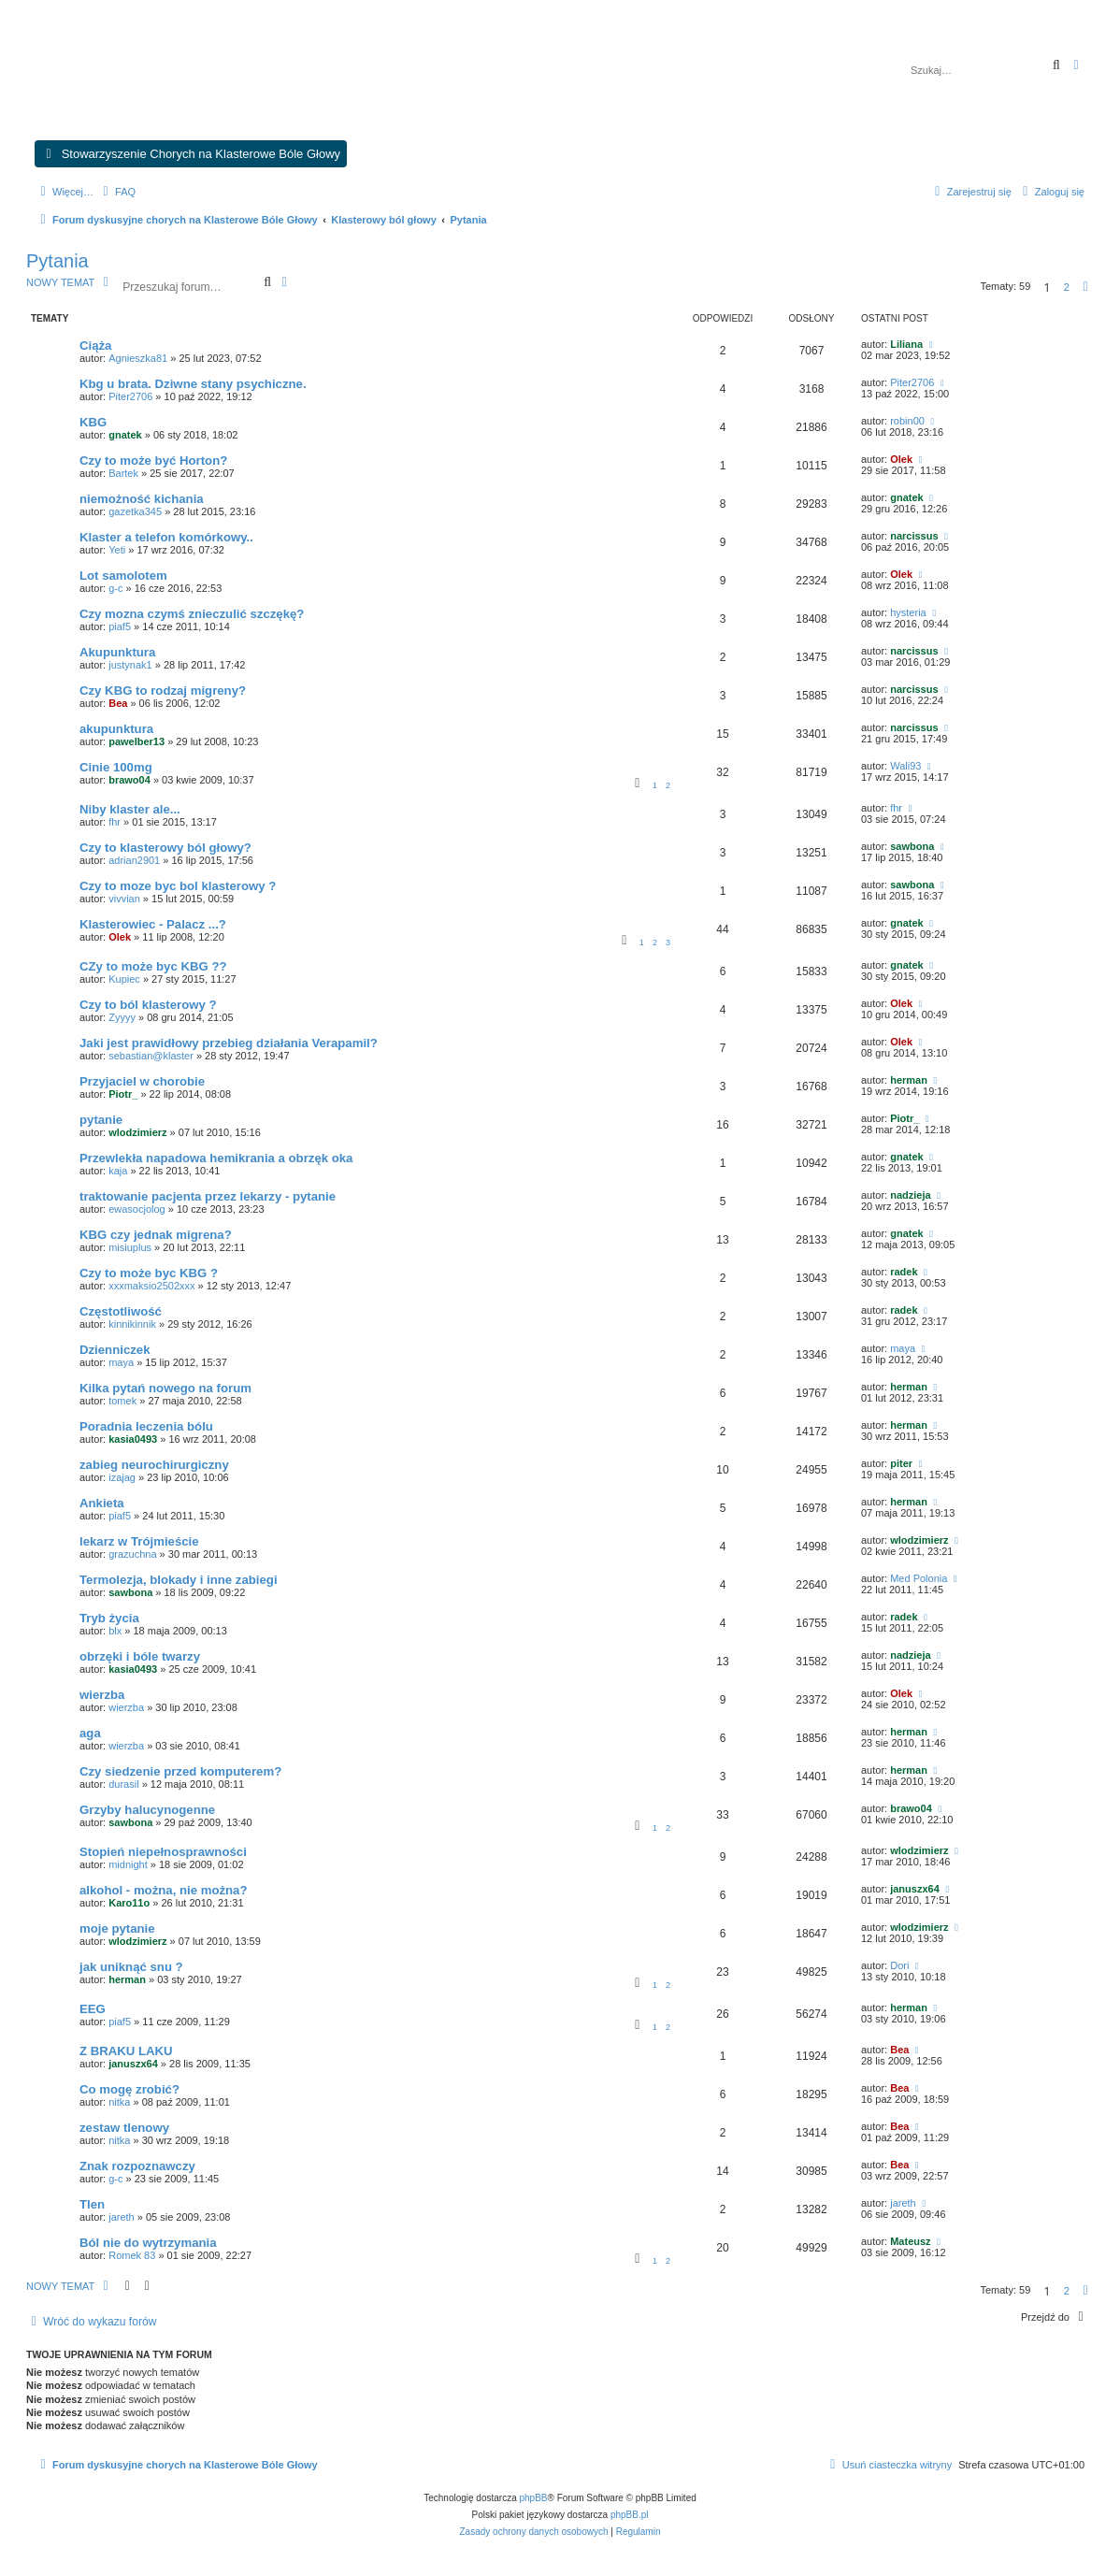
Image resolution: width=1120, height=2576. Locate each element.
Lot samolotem (123, 575)
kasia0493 (132, 1439)
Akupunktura (117, 652)
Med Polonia (918, 1578)
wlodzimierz (137, 1132)
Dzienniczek (115, 1350)
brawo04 (129, 779)
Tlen (92, 2204)
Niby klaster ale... (129, 809)
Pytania (57, 261)
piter (901, 1463)
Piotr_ (122, 1094)
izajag (122, 1477)
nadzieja (910, 1195)
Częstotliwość (120, 1311)
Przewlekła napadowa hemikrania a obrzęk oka (215, 1158)
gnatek (124, 434)
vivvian (124, 898)
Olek (901, 459)
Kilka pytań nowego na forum (165, 1388)
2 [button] (1067, 287)
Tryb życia (109, 1618)
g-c (115, 588)
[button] (1085, 287)
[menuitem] (117, 191)
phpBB (534, 2498)
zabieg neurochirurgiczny (154, 1465)
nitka (119, 2102)
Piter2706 (130, 396)
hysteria (908, 612)
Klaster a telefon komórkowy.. (166, 537)
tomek (122, 1400)
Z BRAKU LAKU (126, 2051)
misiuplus (129, 1247)
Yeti (116, 549)
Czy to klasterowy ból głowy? (165, 848)
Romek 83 (131, 2255)
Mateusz (910, 2241)
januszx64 (915, 1888)
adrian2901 (134, 860)
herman (908, 1080)
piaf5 (119, 626)
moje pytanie (117, 1928)
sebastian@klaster (151, 1055)
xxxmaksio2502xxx (151, 1285)
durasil (123, 1784)
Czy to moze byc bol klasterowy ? (177, 886)
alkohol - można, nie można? (163, 1890)
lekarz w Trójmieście (139, 1541)
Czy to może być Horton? (153, 460)
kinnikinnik (132, 1324)
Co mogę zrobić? (129, 2089)
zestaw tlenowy (124, 2128)
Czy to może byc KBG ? (148, 1273)
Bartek (123, 473)
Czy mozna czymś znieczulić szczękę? (191, 614)
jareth (121, 2217)
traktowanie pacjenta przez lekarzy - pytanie (207, 1196)
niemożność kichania (141, 499)
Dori (899, 1965)
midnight (128, 1864)
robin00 (907, 420)
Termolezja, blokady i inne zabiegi (178, 1580)
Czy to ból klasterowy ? (148, 1005)
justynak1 (129, 664)
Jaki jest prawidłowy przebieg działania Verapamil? (228, 1043)
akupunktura (116, 729)
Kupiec (124, 979)
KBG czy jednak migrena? (155, 1235)
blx (115, 1630)
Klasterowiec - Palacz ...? (152, 924)
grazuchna (132, 1554)
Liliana (906, 344)
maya (121, 1362)
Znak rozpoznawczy (137, 2166)
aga (90, 1733)
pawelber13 (136, 741)
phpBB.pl (629, 2515)
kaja (117, 1170)
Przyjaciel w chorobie (142, 1081)
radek (903, 1271)
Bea (117, 703)
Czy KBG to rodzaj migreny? (162, 691)
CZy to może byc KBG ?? (153, 966)
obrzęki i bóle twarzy (139, 1656)
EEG (92, 2009)
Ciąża (95, 345)
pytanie (100, 1120)
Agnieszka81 (137, 358)
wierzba (101, 1695)
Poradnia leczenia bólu (146, 1426)
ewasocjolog (136, 1209)
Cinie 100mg (115, 767)
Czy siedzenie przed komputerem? (180, 1771)
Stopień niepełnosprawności (163, 1852)
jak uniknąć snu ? (131, 1967)
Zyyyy (122, 1017)
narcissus (914, 535)
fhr (114, 821)
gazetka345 (135, 511)
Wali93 (905, 765)
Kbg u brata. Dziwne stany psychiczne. (193, 384)
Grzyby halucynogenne (147, 1810)
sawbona (912, 846)
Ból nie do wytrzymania (148, 2243)
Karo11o (129, 1902)
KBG (93, 422)
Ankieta (101, 1503)
